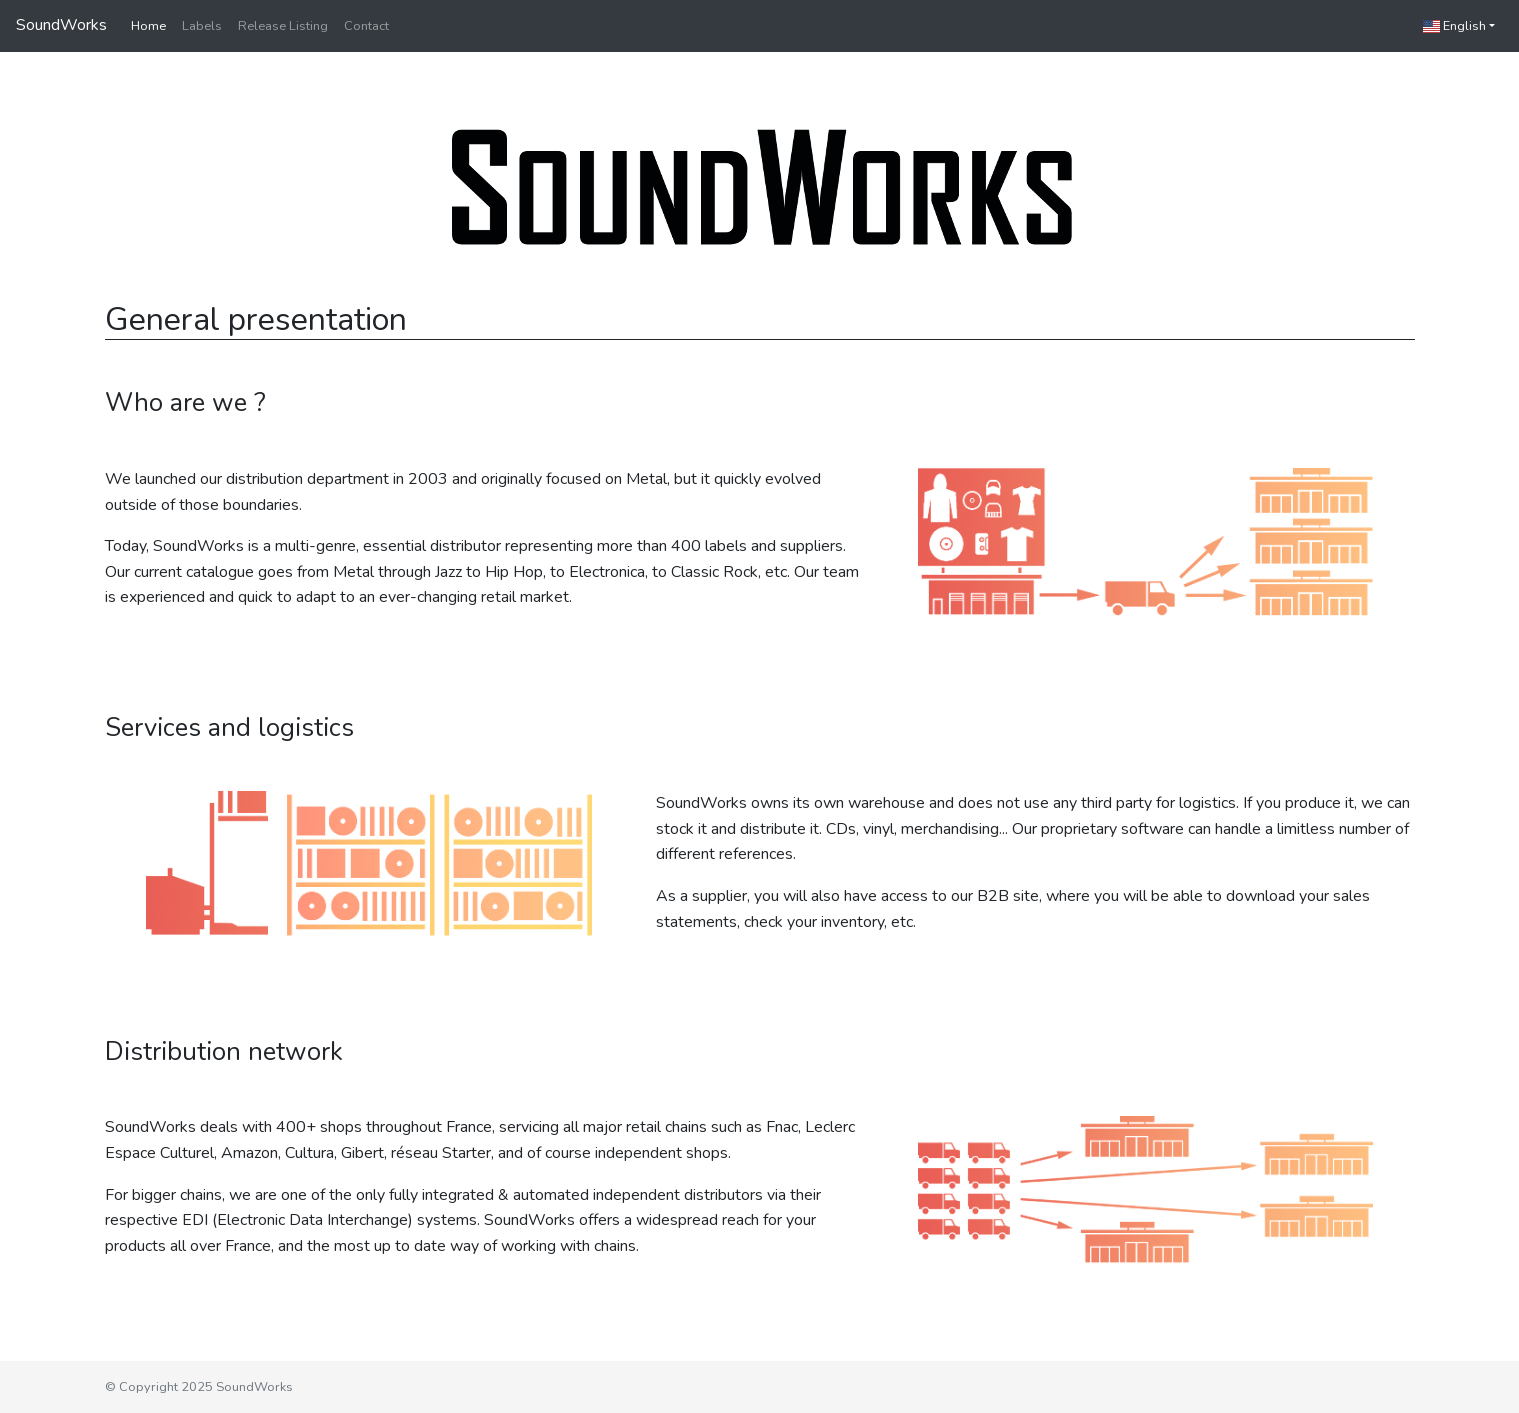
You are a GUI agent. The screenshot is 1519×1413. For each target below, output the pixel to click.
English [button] (1454, 26)
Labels (202, 26)
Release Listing (283, 26)
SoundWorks (61, 25)
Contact (366, 26)
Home (148, 26)
